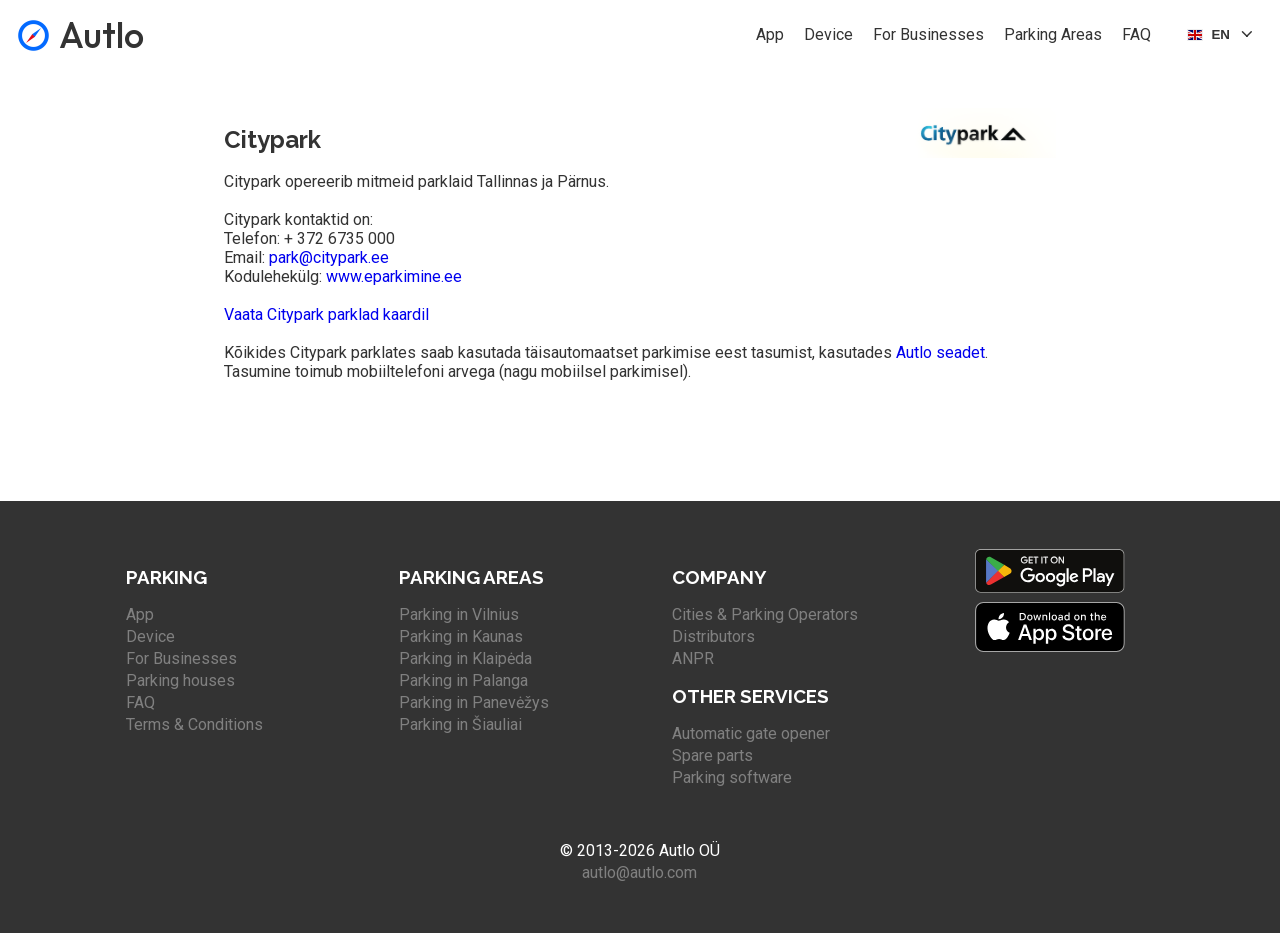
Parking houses (180, 680)
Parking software (732, 777)
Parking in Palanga (463, 680)
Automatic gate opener (751, 733)
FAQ (1136, 34)
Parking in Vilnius (459, 614)
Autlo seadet (940, 352)
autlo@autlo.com (639, 872)
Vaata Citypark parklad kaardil (326, 314)
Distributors (713, 636)
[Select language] (1221, 35)
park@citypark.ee (329, 257)
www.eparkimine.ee (394, 276)
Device (828, 34)
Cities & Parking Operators (765, 614)
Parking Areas (1053, 34)
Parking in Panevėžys (474, 702)
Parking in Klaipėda (465, 658)
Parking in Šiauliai (460, 724)
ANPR (693, 658)
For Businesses (928, 34)
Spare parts (712, 755)
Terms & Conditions (194, 724)
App (770, 34)
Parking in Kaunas (461, 636)
